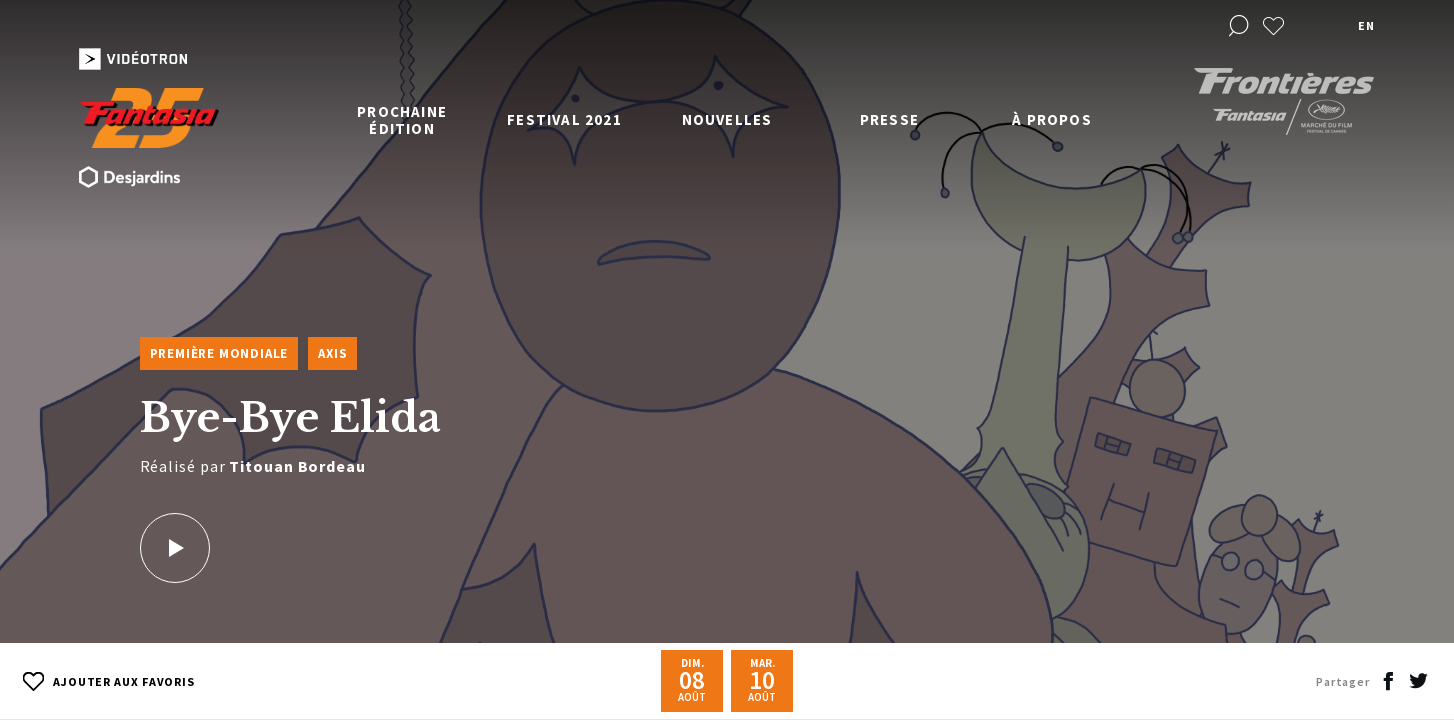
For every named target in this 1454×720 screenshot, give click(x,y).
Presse (889, 119)
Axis (332, 353)
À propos (1052, 119)
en (1366, 25)
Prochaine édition (402, 120)
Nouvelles (727, 119)
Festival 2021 (564, 119)
